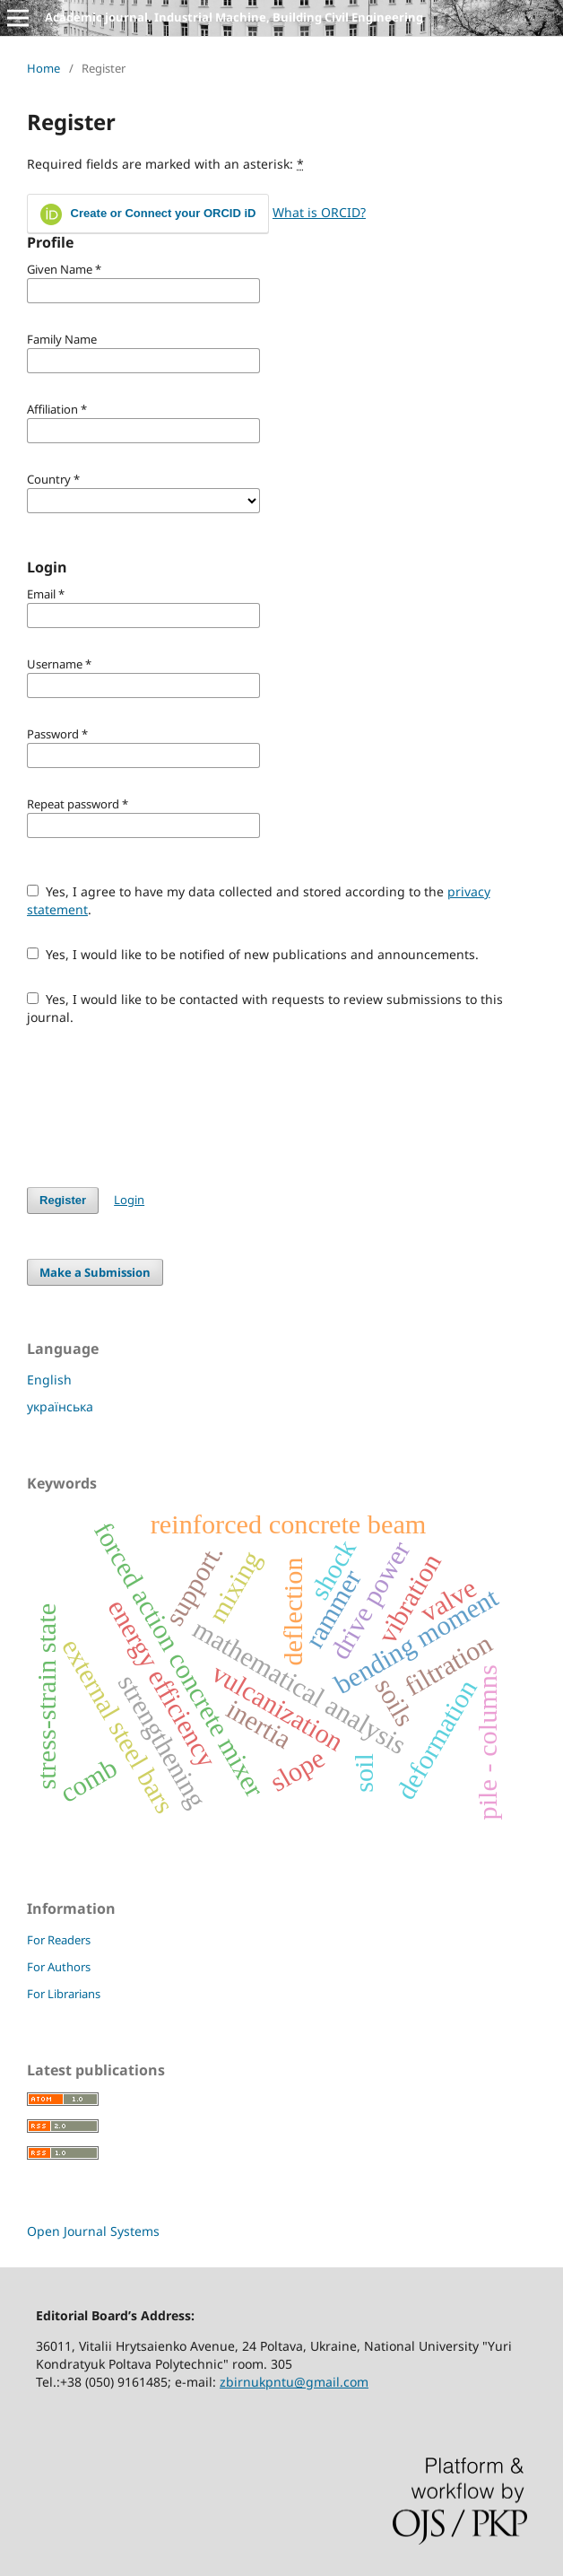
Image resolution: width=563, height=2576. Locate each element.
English (49, 1379)
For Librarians (63, 1994)
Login (129, 1200)
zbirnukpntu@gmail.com (294, 2381)
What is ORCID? (319, 212)
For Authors (59, 1967)
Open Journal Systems (93, 2231)
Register (62, 1200)
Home (43, 68)
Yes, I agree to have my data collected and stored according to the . (258, 900)
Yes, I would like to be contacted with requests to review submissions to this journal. (265, 1008)
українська (60, 1406)
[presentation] (163, 1106)
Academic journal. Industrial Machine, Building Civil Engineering (234, 17)
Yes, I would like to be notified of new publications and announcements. (253, 954)
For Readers (59, 1940)
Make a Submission (95, 1272)
